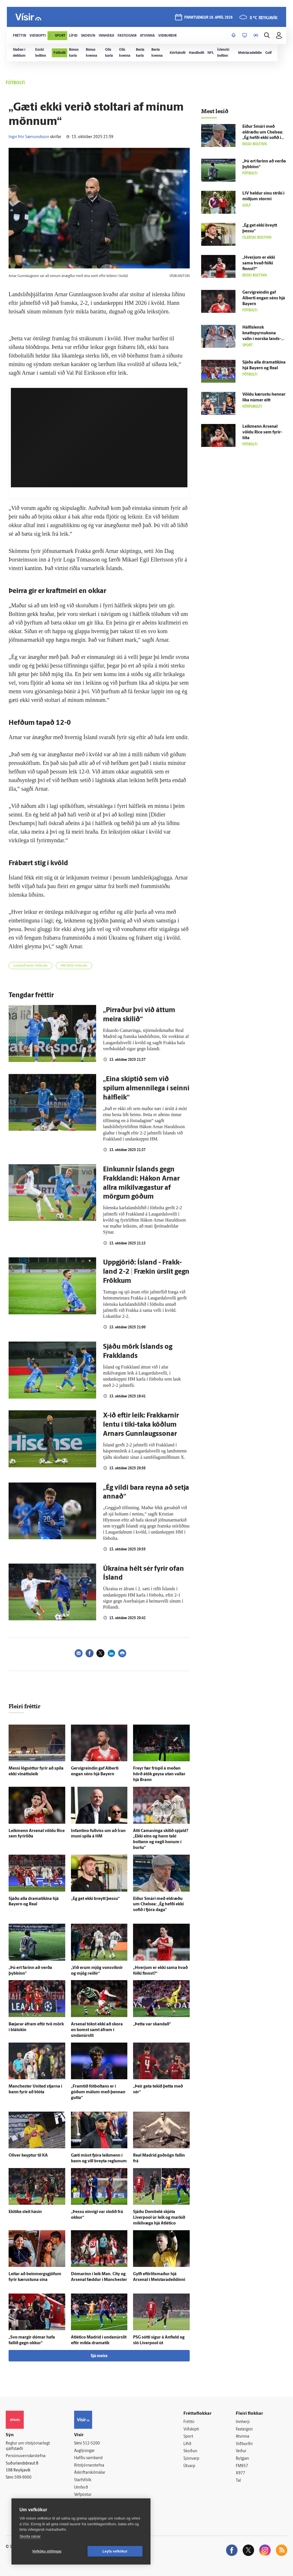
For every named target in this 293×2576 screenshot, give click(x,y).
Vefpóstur (83, 2495)
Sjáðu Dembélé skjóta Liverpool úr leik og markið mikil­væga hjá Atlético (159, 2218)
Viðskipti (191, 2429)
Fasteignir (244, 2429)
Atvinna (242, 2436)
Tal (238, 2481)
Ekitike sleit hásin (25, 2212)
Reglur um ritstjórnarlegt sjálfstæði (28, 2446)
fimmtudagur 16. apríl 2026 (208, 17)
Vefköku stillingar (47, 2551)
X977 (240, 2473)
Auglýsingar (84, 2451)
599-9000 (22, 2477)
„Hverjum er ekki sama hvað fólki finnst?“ (258, 263)
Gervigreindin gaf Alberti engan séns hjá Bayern (263, 298)
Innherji (243, 2422)
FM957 (242, 2466)
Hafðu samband (88, 2458)
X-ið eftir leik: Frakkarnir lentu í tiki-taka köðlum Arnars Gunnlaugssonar (141, 1425)
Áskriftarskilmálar (89, 2473)
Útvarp (189, 2466)
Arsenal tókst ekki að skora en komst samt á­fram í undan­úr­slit (97, 2030)
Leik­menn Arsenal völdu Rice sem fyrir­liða (262, 432)
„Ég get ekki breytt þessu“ (95, 1899)
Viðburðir (244, 2444)
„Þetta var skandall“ (152, 2024)
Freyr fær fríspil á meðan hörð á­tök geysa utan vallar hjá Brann (159, 1774)
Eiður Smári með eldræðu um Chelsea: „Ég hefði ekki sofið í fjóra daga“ (158, 1905)
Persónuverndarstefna (25, 2456)
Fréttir (189, 2422)
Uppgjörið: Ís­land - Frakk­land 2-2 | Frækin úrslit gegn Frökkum (146, 1272)
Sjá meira (99, 2356)
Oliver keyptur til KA (28, 2155)
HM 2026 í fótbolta (74, 965)
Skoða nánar (30, 2536)
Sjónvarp (191, 2459)
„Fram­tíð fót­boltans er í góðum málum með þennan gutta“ (98, 2092)
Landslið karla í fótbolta (30, 965)
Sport (188, 2436)
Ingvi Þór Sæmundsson (29, 137)
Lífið (187, 2444)
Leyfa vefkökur (115, 2551)
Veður (241, 2451)
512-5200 (91, 2443)
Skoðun (190, 2451)
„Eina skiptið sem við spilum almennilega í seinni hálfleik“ (146, 1088)
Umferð (81, 2487)
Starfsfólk (82, 2480)
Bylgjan (242, 2459)
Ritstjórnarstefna (89, 2465)
